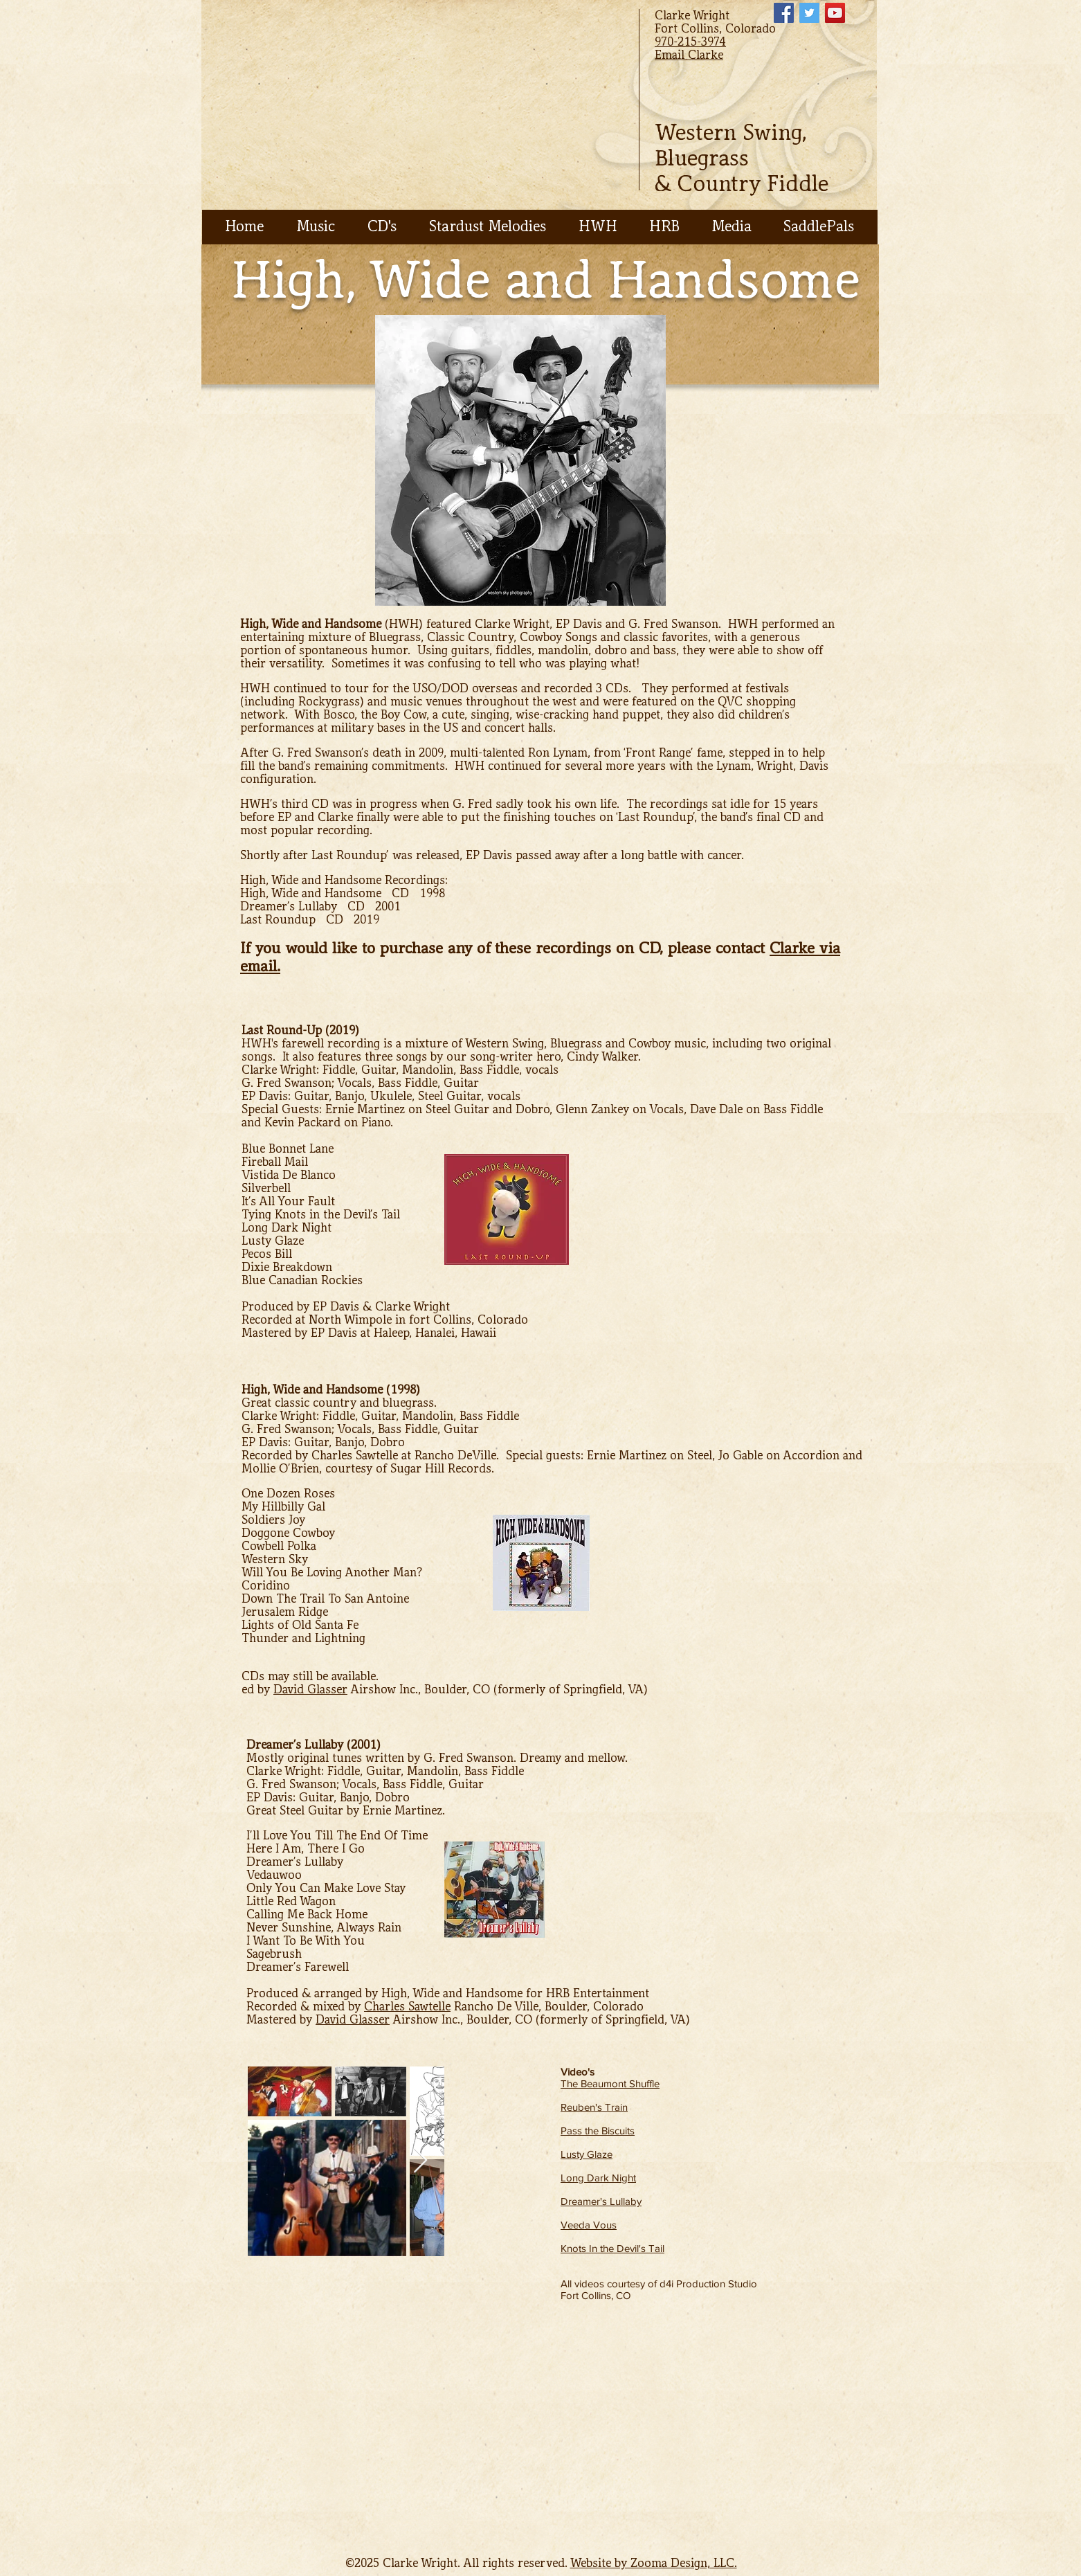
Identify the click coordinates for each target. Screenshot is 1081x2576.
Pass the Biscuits (598, 2130)
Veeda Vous (589, 2225)
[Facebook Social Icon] (784, 13)
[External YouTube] (367, 2417)
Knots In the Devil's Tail (612, 2248)
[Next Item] (420, 2160)
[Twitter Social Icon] (809, 13)
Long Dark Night (598, 2177)
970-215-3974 (690, 41)
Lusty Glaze (586, 2154)
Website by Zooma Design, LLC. (653, 2563)
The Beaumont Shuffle (610, 2083)
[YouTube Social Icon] (835, 13)
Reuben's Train (594, 2107)
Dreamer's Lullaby (601, 2201)
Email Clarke (689, 55)
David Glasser (310, 1689)
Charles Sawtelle (407, 2006)
